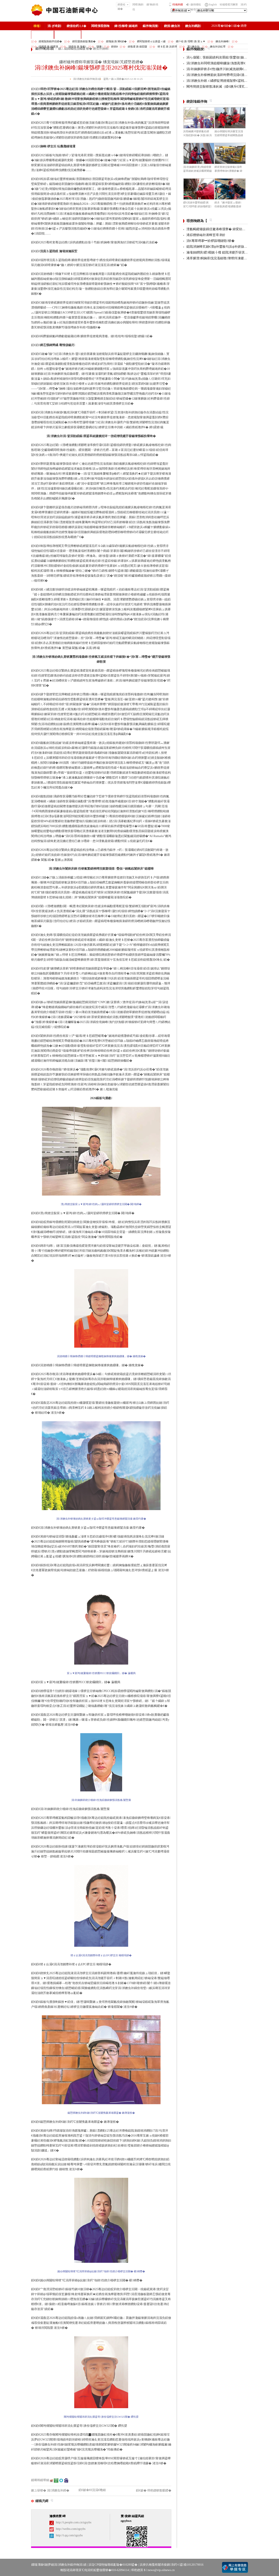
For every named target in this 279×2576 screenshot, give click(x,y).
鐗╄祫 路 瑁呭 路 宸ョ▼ (190, 41)
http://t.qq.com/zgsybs (69, 2535)
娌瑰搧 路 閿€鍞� (116, 41)
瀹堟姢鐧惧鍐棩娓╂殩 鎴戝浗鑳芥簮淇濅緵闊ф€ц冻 (224, 252)
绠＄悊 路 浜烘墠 (167, 46)
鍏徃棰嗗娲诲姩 (126, 26)
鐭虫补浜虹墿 (217, 46)
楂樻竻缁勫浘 (42, 34)
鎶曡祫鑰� (123, 5)
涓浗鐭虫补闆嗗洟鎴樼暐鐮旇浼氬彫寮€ (215, 63)
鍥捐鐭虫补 (172, 26)
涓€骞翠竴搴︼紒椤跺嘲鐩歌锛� (210, 240)
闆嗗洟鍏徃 (138, 7)
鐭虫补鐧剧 (193, 26)
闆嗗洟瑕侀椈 (100, 26)
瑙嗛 (99, 46)
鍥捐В (114, 46)
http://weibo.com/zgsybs (70, 2528)
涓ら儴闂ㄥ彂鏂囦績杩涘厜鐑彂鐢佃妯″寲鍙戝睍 (222, 57)
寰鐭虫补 (193, 46)
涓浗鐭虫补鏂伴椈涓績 (87, 78)
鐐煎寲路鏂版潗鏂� (84, 41)
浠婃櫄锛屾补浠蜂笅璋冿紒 (205, 235)
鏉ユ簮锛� (39, 2490)
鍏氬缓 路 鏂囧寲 (137, 46)
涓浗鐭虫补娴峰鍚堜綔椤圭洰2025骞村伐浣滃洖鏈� (101, 68)
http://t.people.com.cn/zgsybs (73, 2522)
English (213, 4)
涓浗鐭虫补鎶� (68, 34)
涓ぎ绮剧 (54, 26)
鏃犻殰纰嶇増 (196, 7)
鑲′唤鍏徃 (152, 4)
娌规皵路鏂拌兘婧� (50, 41)
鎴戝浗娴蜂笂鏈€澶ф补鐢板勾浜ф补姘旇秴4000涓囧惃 (224, 246)
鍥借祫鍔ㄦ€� (76, 26)
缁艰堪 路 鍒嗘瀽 (48, 46)
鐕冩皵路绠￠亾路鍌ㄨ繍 (151, 41)
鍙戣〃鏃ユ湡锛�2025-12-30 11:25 (123, 78)
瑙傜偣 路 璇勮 (77, 46)
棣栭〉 (38, 26)
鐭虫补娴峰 (222, 41)
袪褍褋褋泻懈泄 (229, 4)
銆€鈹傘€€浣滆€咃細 (92, 2490)
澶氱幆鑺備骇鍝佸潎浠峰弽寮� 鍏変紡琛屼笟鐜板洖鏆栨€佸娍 (231, 229)
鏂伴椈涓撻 (151, 26)
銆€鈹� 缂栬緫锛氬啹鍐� (154, 2490)
